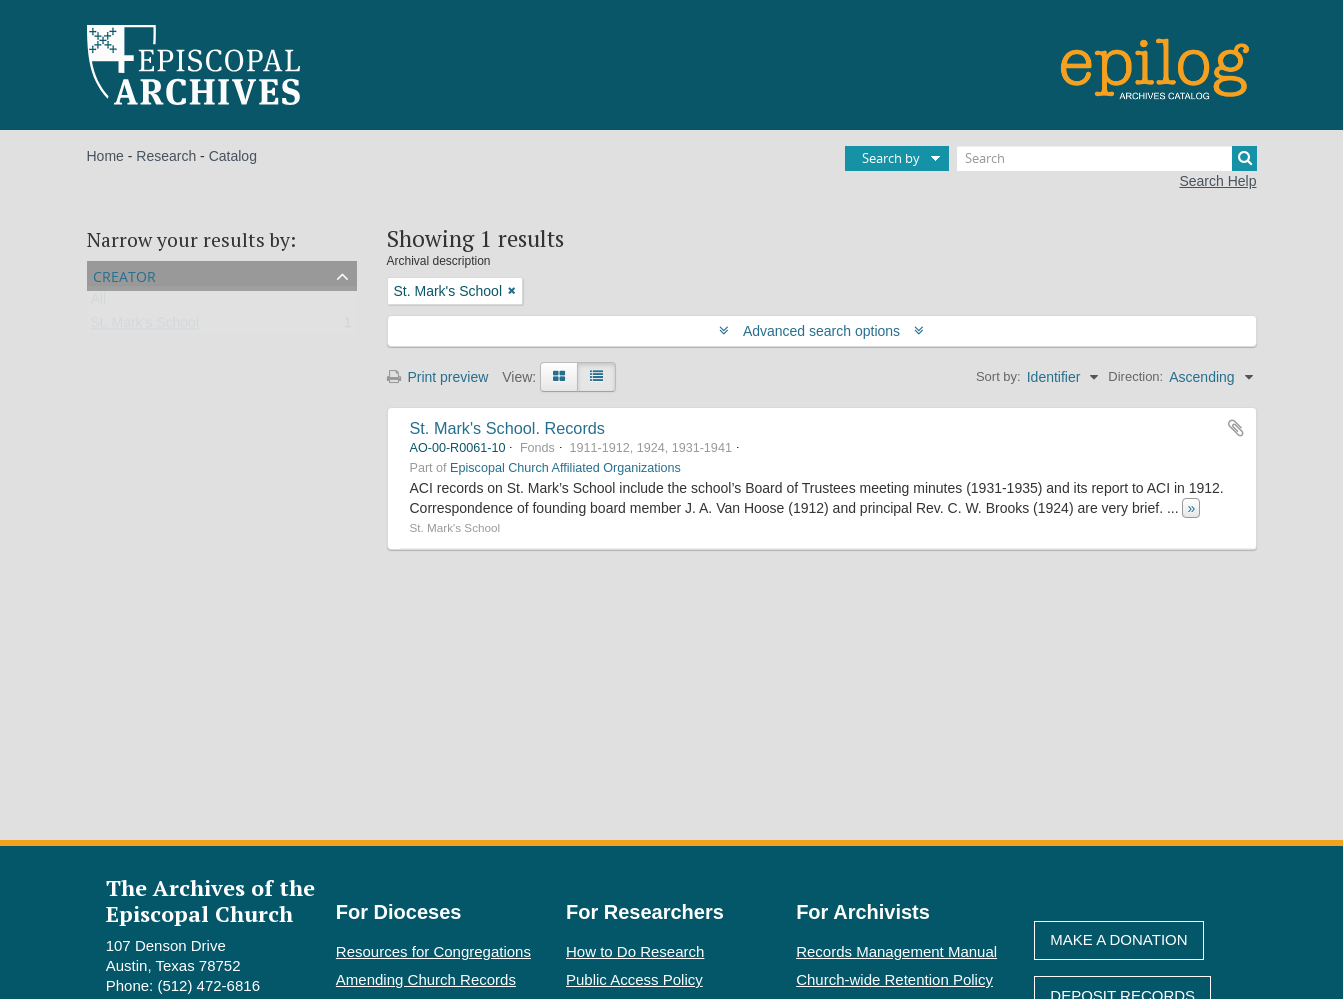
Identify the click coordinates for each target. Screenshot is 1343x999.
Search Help (1217, 181)
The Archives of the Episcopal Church (210, 900)
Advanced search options (821, 331)
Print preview (438, 377)
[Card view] (559, 377)
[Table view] (596, 377)
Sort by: (998, 376)
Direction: (1135, 376)
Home (105, 156)
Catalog (233, 156)
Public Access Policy (634, 979)
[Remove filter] (512, 291)
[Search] (1107, 158)
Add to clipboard (1236, 428)
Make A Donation (1118, 939)
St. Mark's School (145, 327)
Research (166, 156)
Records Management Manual (896, 951)
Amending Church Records (426, 979)
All (99, 303)
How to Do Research (635, 951)
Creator (124, 274)
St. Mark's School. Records (507, 428)
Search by (891, 158)
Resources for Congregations (433, 951)
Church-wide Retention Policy (894, 979)
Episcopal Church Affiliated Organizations (565, 468)
